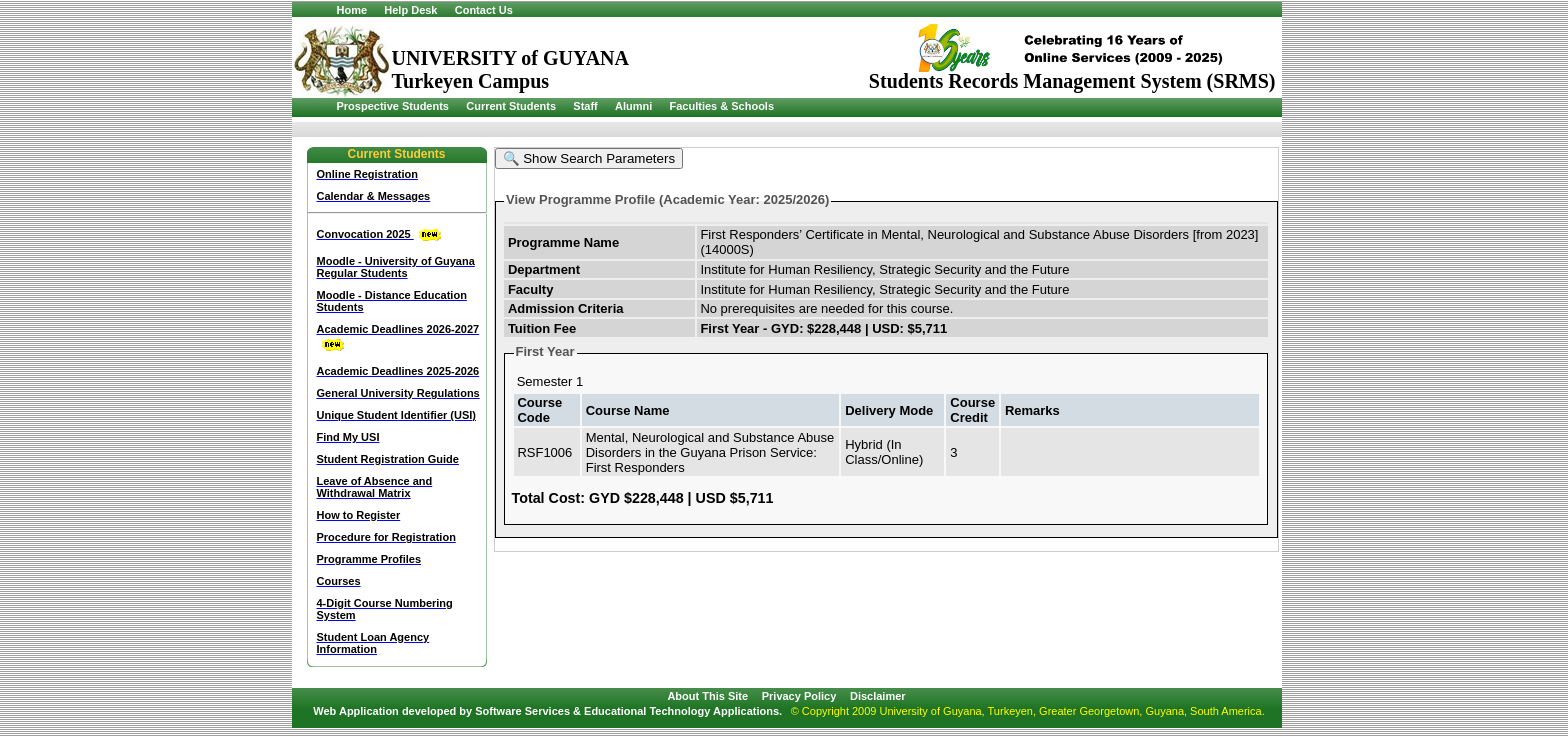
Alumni (633, 106)
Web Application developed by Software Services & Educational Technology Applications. (547, 711)
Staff (585, 106)
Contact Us (484, 10)
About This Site (707, 696)
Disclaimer (878, 696)
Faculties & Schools (722, 106)
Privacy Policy (799, 696)
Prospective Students (393, 106)
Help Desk (410, 10)
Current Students (511, 106)
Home (352, 10)
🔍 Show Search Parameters (589, 158)
